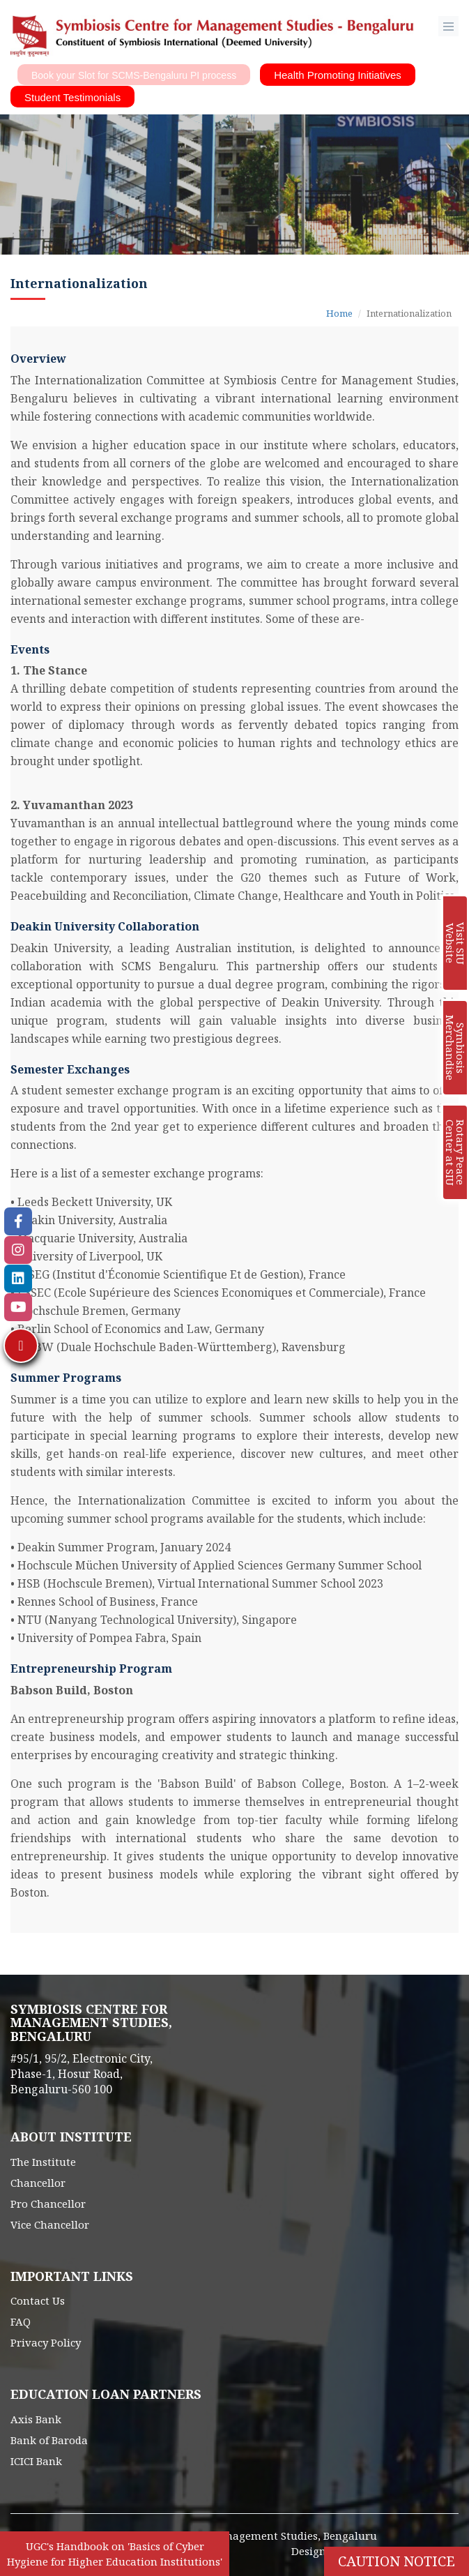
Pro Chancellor (48, 2203)
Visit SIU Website (455, 943)
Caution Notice (396, 2561)
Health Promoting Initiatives (337, 75)
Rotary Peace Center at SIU (455, 1153)
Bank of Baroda (49, 2440)
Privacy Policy (45, 2342)
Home (339, 313)
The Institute (43, 2162)
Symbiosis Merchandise (455, 1047)
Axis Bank (35, 2419)
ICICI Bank (36, 2461)
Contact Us (37, 2300)
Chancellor (38, 2183)
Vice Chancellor (49, 2224)
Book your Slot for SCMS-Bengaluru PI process (133, 75)
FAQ (20, 2321)
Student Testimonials (72, 97)
